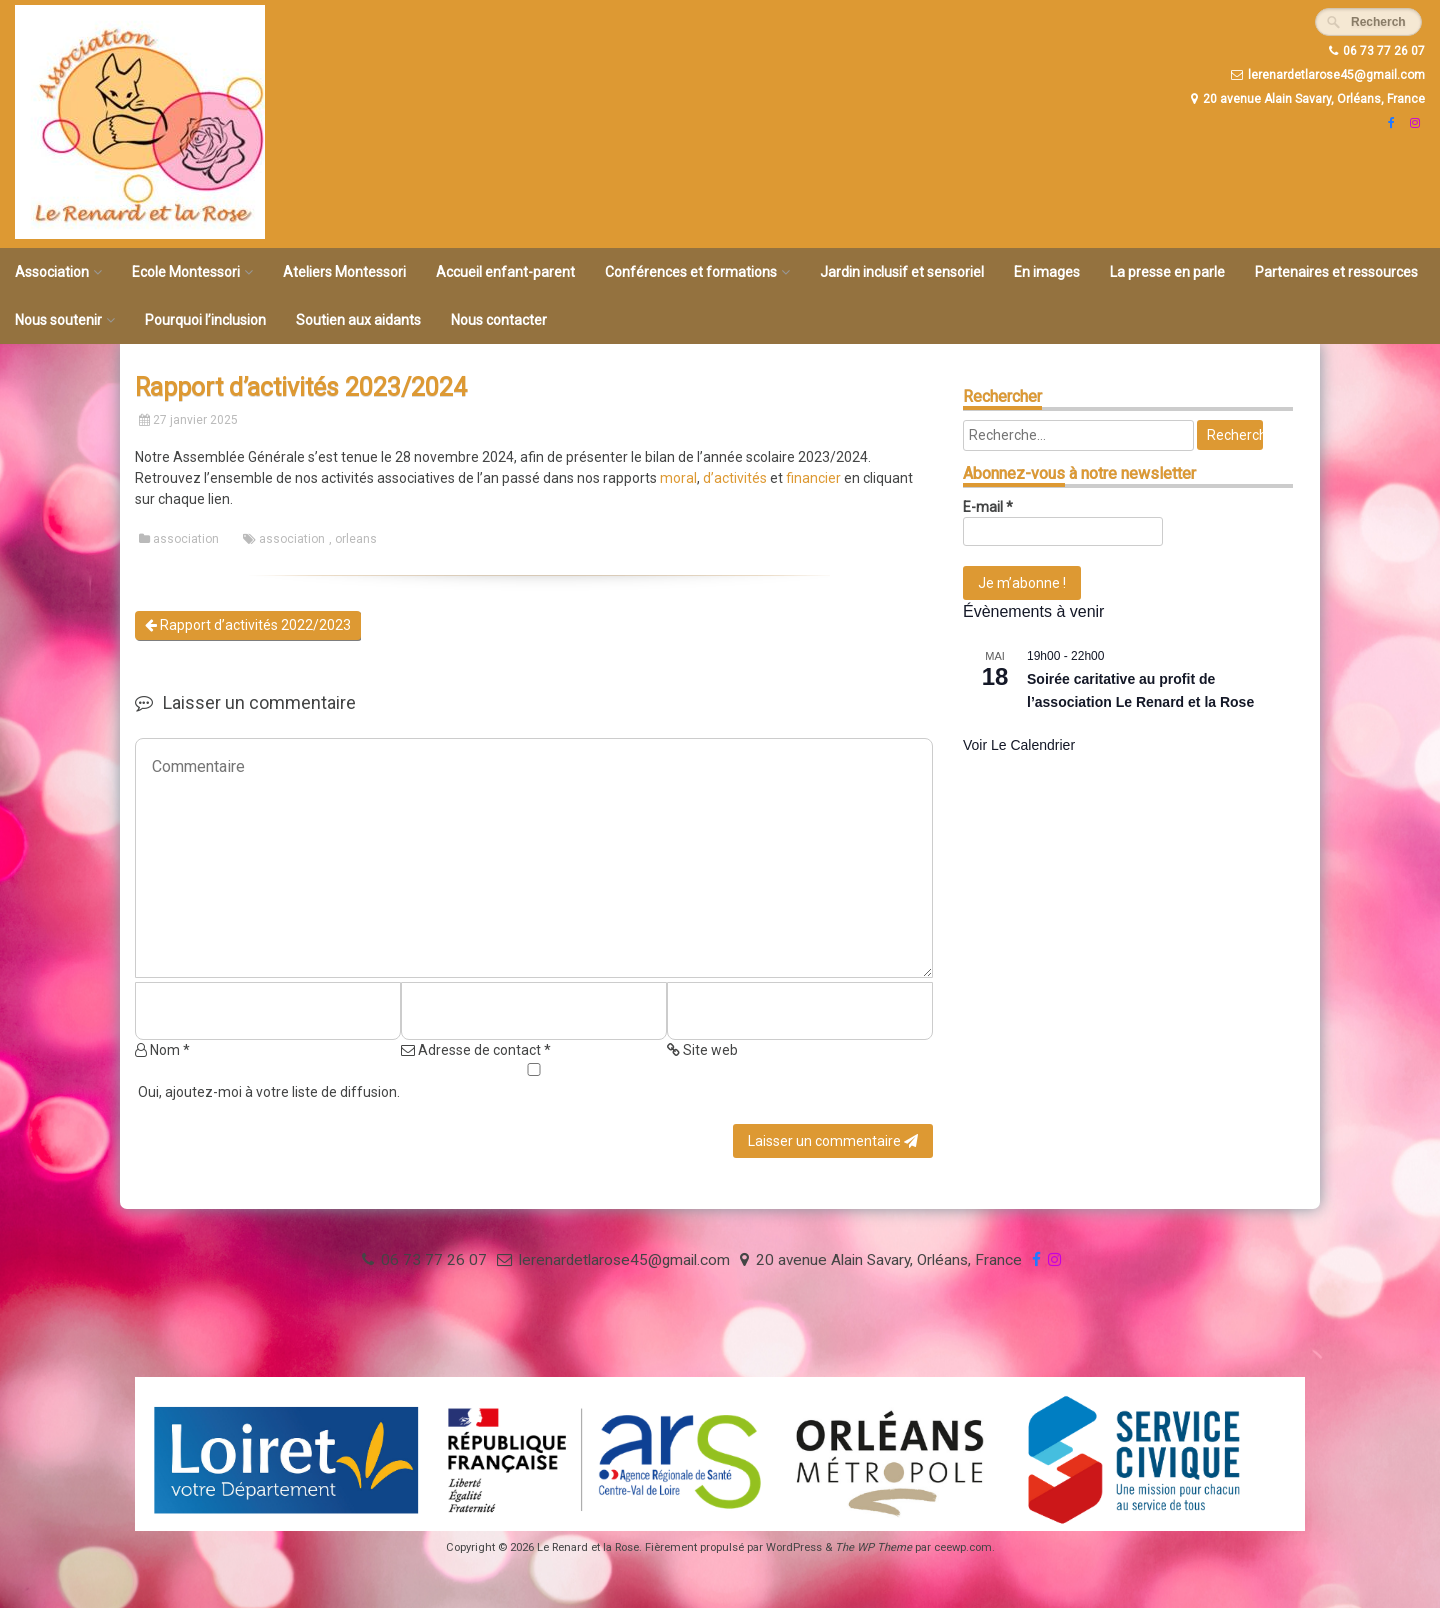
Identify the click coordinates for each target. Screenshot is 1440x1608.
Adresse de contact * (476, 1050)
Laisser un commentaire (833, 1141)
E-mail (988, 507)
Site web (702, 1050)
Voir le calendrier (1019, 745)
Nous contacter (499, 320)
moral (678, 478)
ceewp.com (963, 1547)
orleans (356, 539)
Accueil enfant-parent (505, 272)
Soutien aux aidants (358, 320)
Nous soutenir (58, 320)
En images (1047, 272)
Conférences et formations (691, 272)
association (186, 539)
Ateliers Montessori (344, 272)
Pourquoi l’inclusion (205, 320)
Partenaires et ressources (1336, 272)
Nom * (162, 1050)
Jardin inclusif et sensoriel (902, 272)
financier (813, 478)
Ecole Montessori (186, 272)
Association (52, 272)
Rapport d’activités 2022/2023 (248, 625)
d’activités (735, 478)
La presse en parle (1167, 272)
